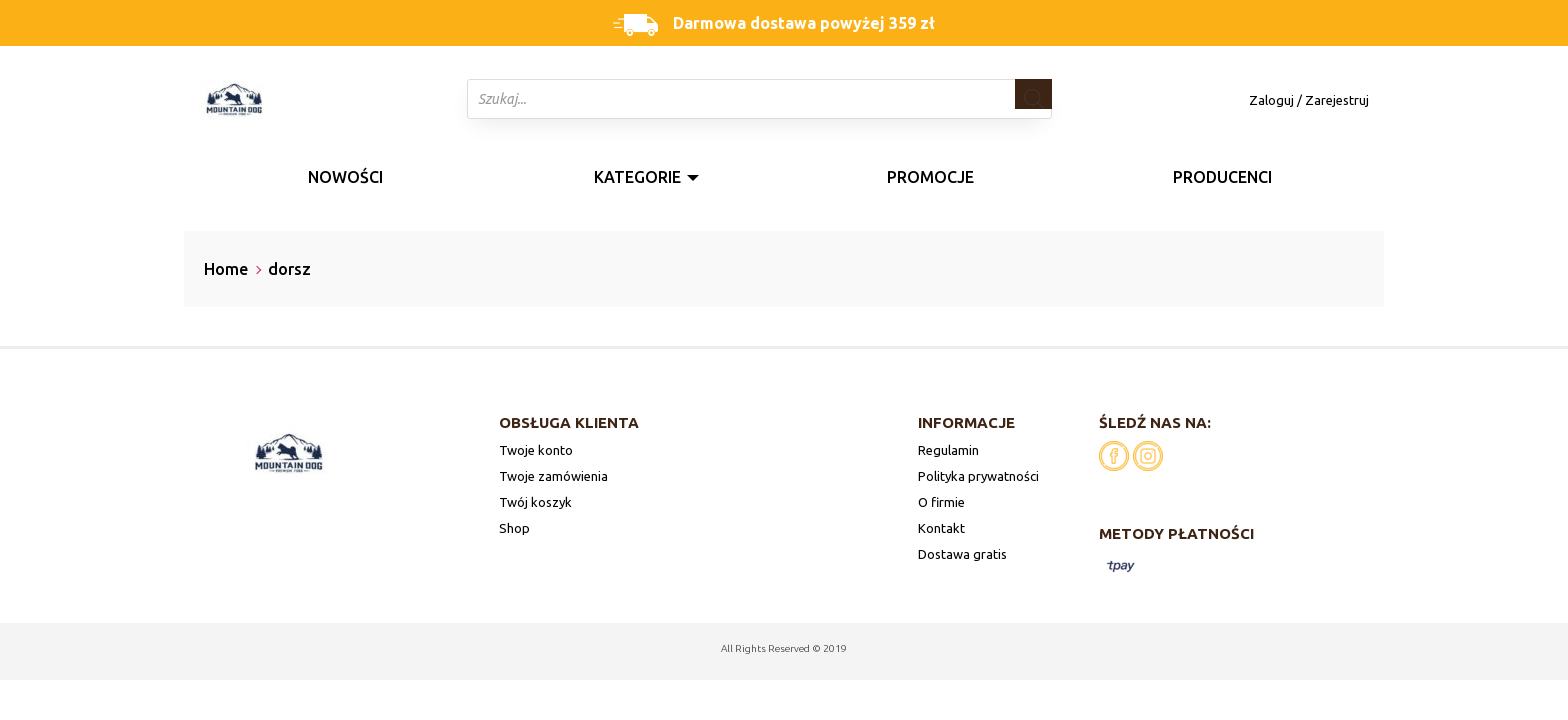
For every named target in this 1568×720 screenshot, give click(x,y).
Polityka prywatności (978, 476)
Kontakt (941, 528)
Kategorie (637, 177)
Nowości (345, 177)
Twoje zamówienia (553, 476)
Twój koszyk (535, 502)
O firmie (941, 502)
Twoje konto (536, 450)
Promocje (930, 177)
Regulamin (948, 450)
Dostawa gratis (962, 554)
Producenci (1222, 177)
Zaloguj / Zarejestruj (1309, 100)
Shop (514, 528)
